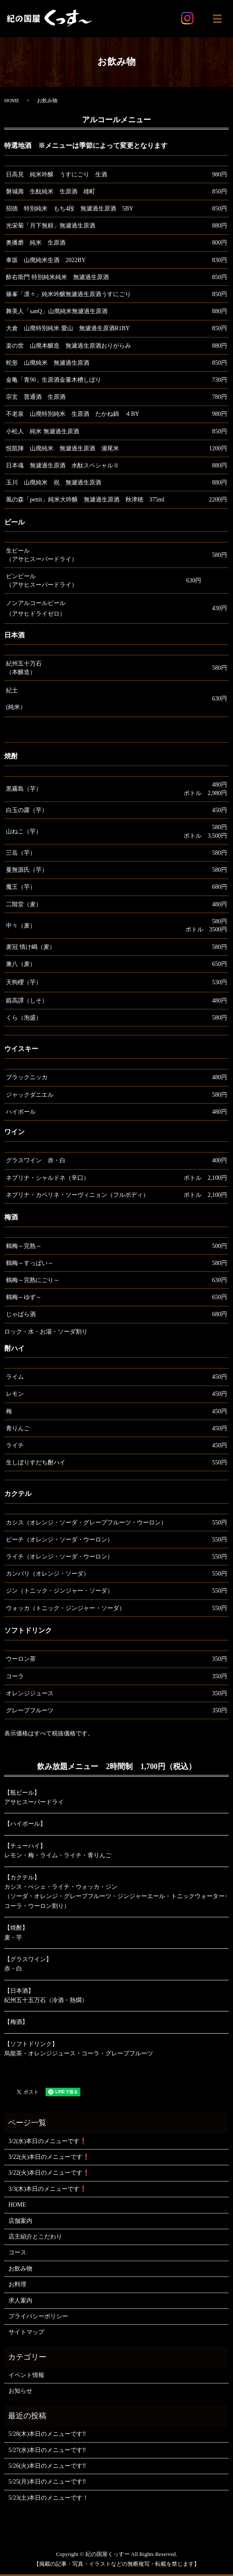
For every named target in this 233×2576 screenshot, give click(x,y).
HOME (11, 101)
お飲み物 (20, 2268)
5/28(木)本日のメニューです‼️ (47, 2434)
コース (17, 2252)
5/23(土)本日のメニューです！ (48, 2498)
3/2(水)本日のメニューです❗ (48, 2141)
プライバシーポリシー (38, 2316)
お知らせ (20, 2391)
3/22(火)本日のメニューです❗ (49, 2157)
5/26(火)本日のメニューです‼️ (47, 2466)
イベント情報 (26, 2375)
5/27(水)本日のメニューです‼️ (47, 2450)
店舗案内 (20, 2221)
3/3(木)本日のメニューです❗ (48, 2189)
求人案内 (20, 2300)
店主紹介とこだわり (35, 2236)
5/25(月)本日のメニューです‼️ (47, 2481)
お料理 (17, 2284)
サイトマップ (26, 2332)
